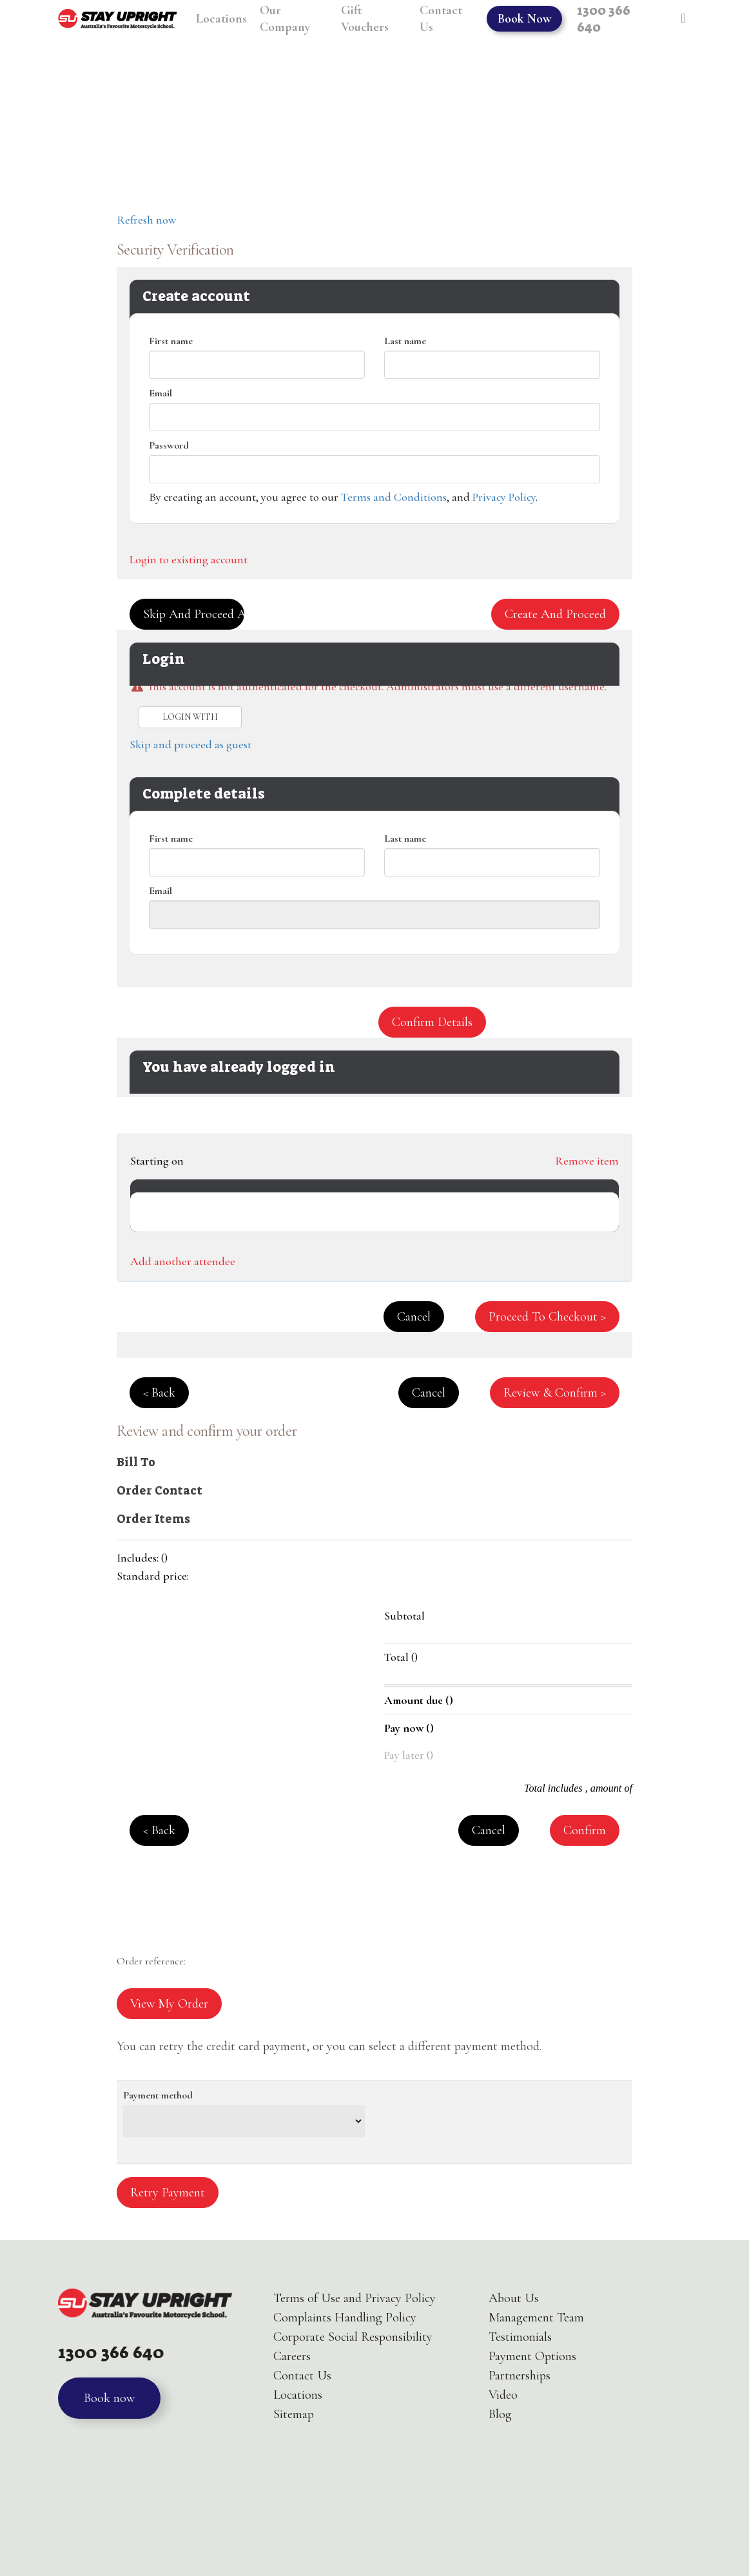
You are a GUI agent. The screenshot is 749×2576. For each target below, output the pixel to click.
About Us (514, 2298)
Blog (500, 2414)
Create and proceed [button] (555, 614)
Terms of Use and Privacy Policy (354, 2298)
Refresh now (146, 220)
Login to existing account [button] (189, 559)
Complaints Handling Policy (344, 2317)
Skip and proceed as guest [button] (193, 614)
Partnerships (519, 2375)
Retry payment (167, 2192)
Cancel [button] (414, 1316)
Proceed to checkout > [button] (547, 1316)
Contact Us (302, 2375)
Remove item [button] (587, 1161)
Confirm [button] (584, 1830)
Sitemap (293, 2414)
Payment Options (532, 2356)
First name (171, 340)
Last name (405, 340)
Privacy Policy (504, 497)
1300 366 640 (112, 2352)
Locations (297, 2395)
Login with (190, 717)
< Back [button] (159, 1392)
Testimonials (520, 2337)
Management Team (536, 2317)
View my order (169, 2003)
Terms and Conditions (394, 497)
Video (503, 2395)
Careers (292, 2356)
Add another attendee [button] (182, 1261)
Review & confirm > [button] (554, 1392)
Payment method (158, 2095)
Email (160, 393)
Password (169, 445)
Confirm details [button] (432, 1022)
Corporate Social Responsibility (353, 2337)
